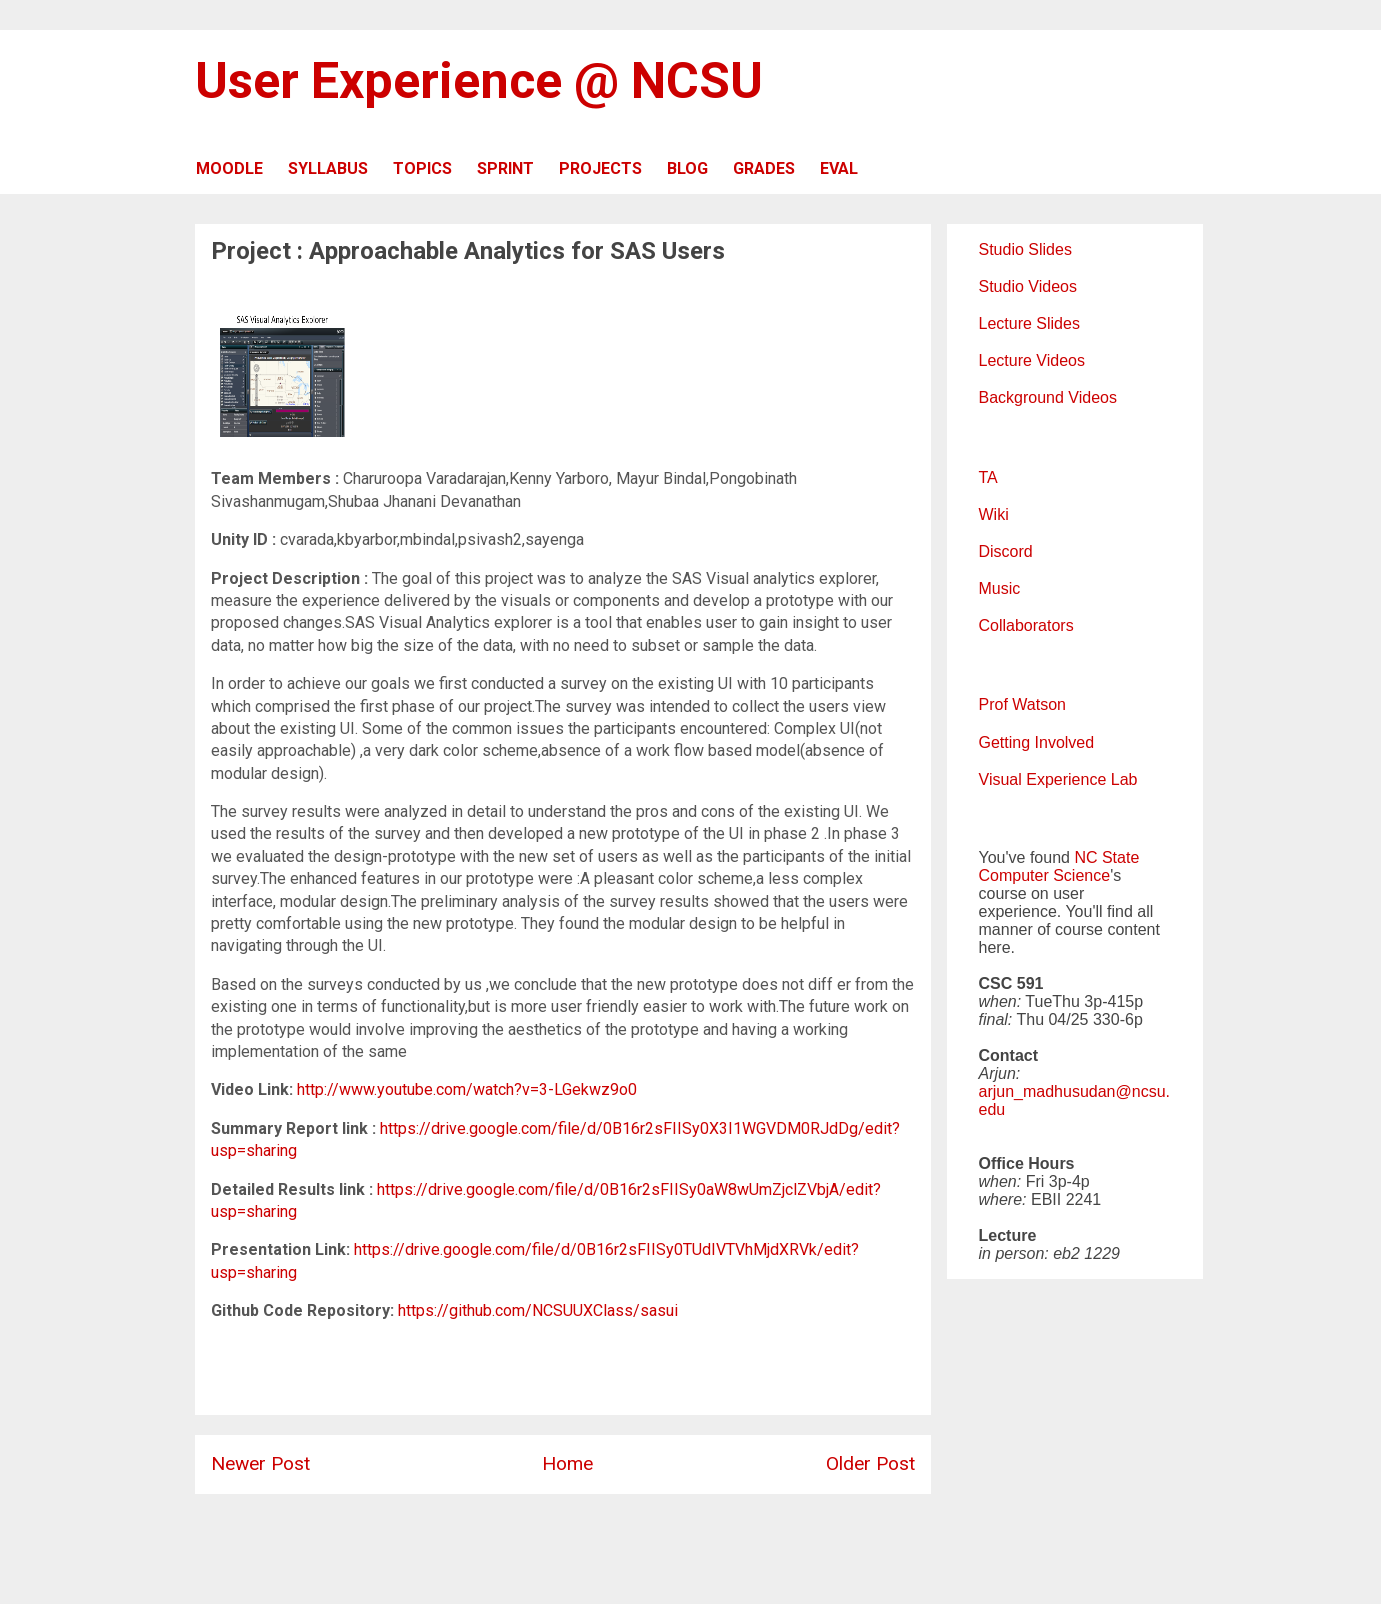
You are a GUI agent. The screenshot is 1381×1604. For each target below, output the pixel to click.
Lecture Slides (1029, 323)
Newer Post (260, 1463)
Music (1000, 588)
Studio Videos (1028, 286)
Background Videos (1048, 397)
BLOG (687, 168)
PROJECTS (600, 168)
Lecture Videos (1032, 360)
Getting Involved (1037, 742)
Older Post (870, 1463)
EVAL (839, 168)
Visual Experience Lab (1058, 779)
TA (988, 477)
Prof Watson (1022, 704)
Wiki (994, 514)
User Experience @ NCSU (479, 81)
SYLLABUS (328, 168)
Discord (1006, 551)
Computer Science (1045, 875)
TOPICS (422, 168)
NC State (1106, 857)
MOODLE (229, 168)
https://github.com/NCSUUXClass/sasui (538, 1310)
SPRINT (505, 168)
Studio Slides (1025, 249)
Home (567, 1463)
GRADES (764, 168)
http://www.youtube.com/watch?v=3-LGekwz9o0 (467, 1089)
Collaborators (1026, 625)
